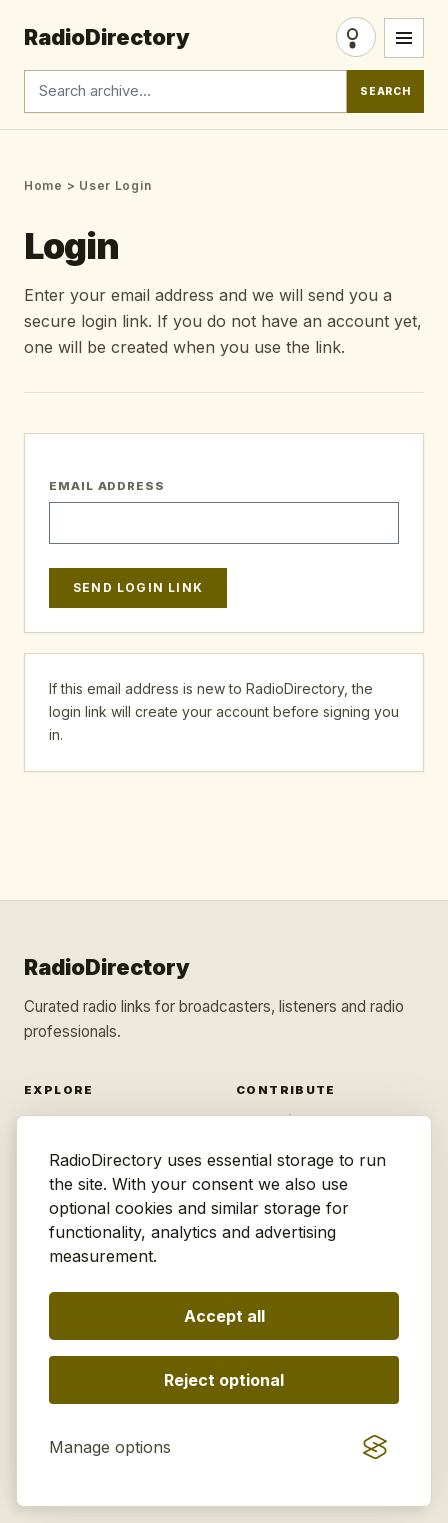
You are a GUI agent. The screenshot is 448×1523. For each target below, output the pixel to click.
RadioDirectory (107, 37)
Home (43, 185)
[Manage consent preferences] (110, 1447)
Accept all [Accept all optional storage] (224, 1316)
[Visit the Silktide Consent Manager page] (375, 1447)
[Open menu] (404, 38)
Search (385, 91)
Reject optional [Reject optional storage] (224, 1380)
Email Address (107, 486)
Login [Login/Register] (356, 37)
